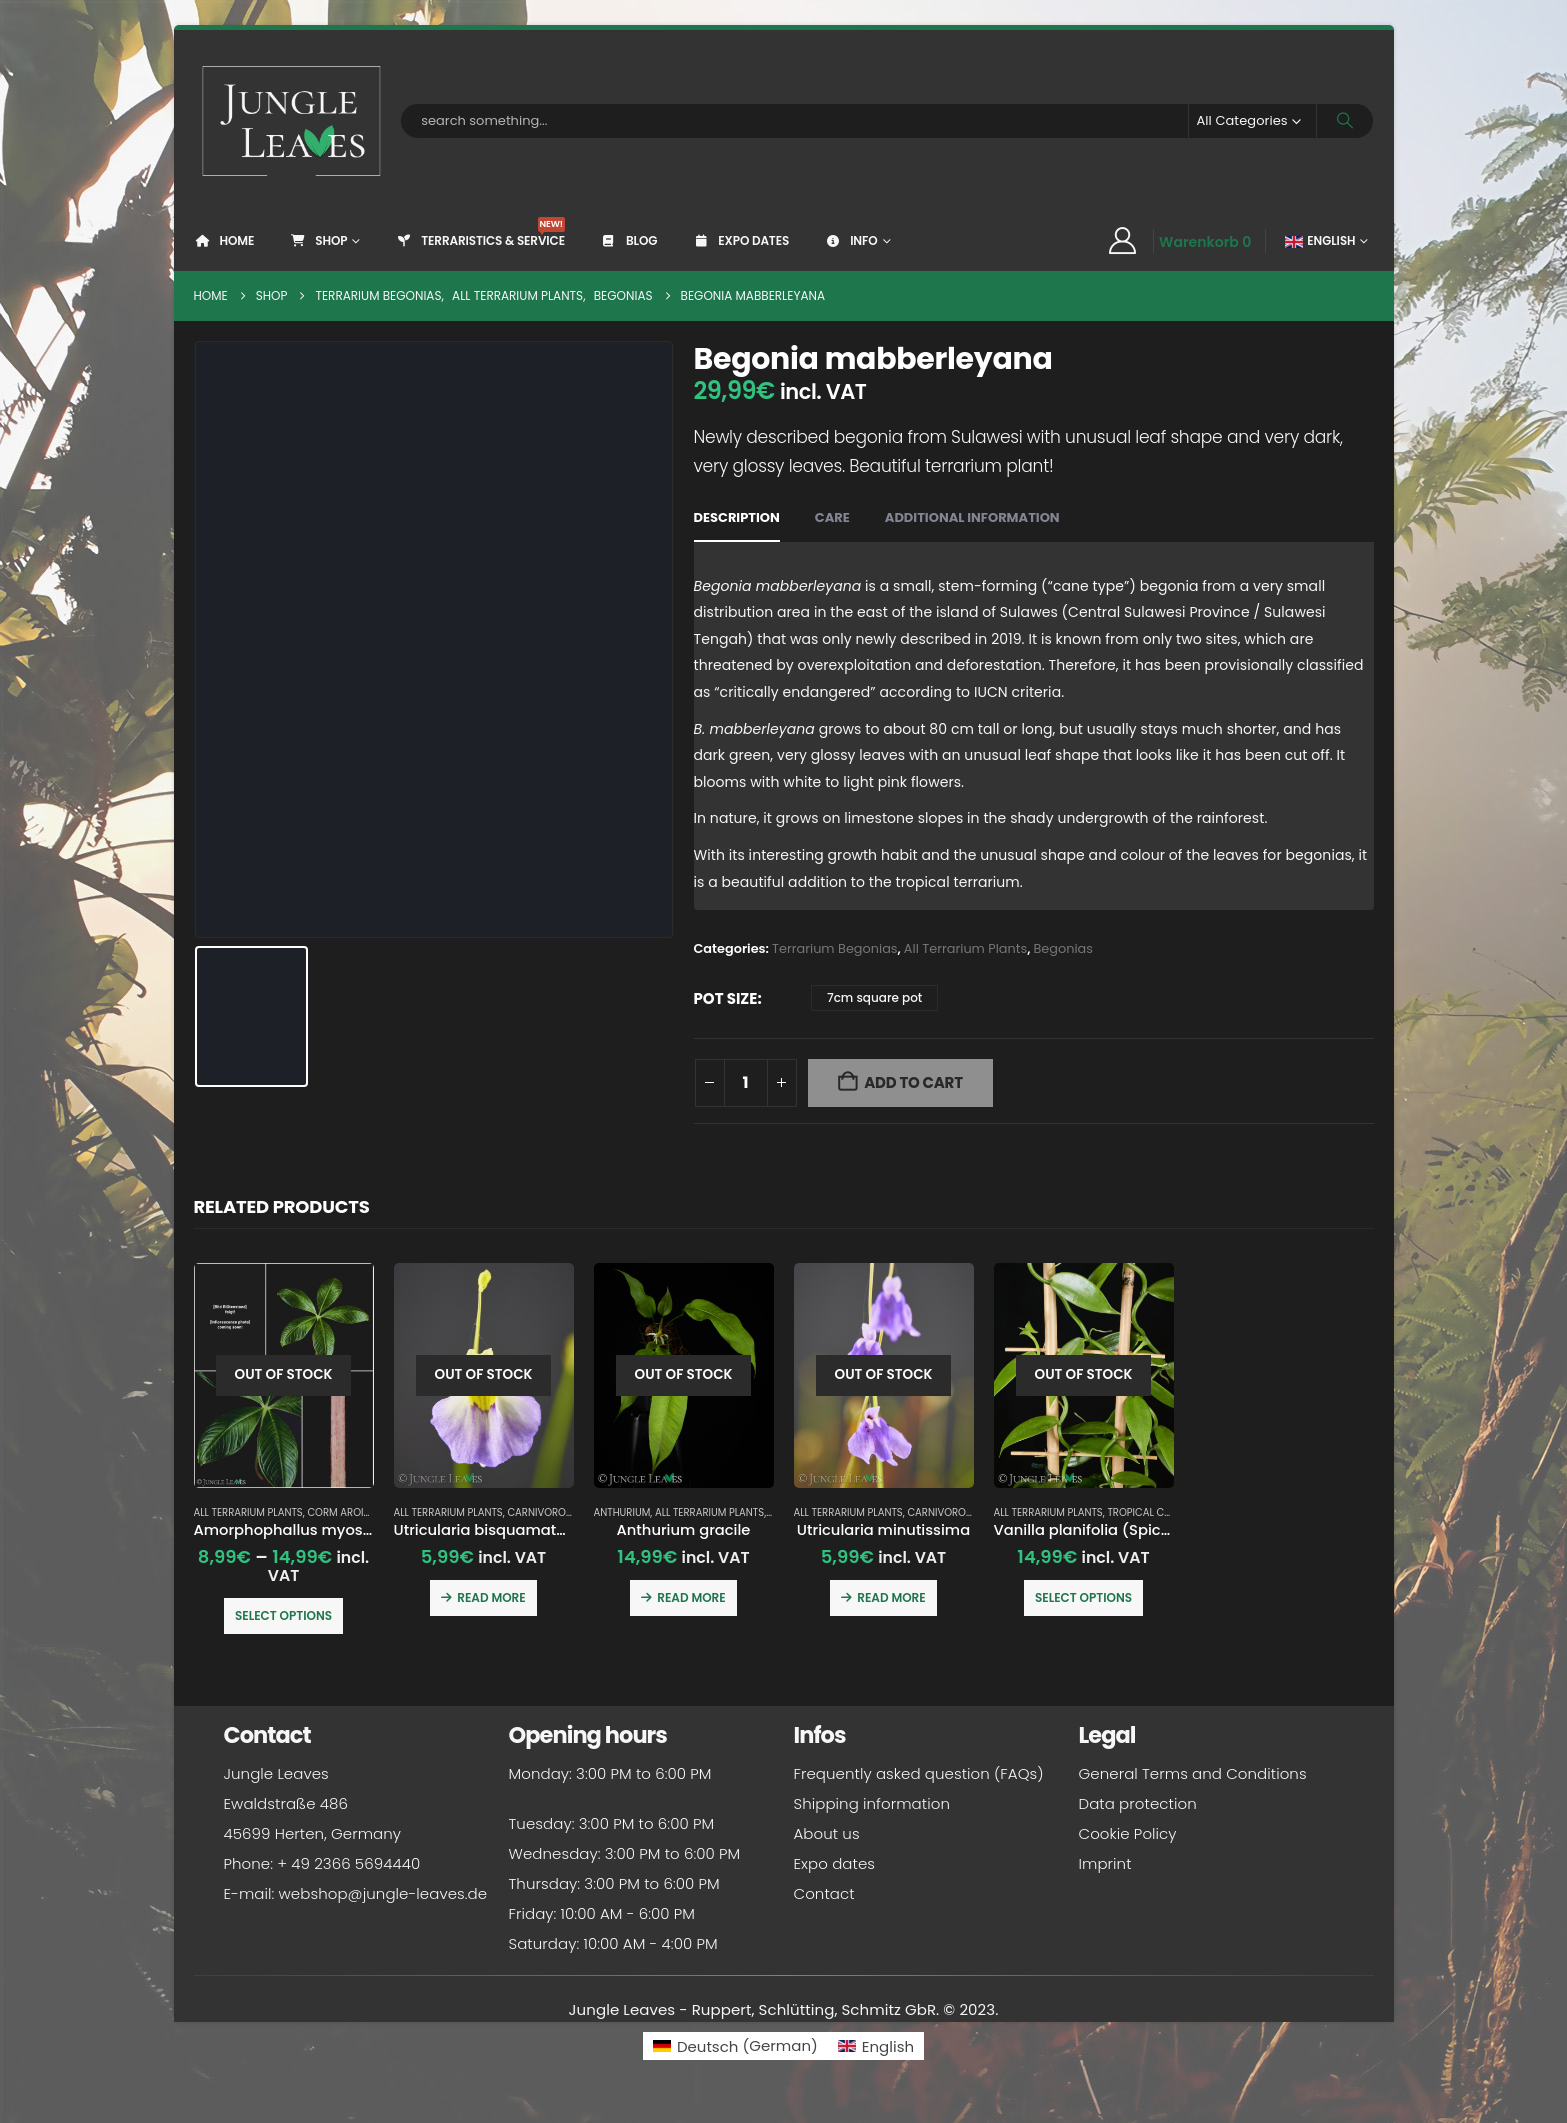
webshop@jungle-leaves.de (383, 1893)
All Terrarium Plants (965, 948)
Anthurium (622, 1512)
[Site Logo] (292, 121)
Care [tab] (832, 517)
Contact (824, 1893)
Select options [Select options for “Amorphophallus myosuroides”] (283, 1615)
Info (850, 240)
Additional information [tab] (972, 517)
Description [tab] (737, 517)
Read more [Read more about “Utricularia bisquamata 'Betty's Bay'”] (491, 1597)
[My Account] (1123, 241)
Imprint (1105, 1863)
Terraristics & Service (480, 233)
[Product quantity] (746, 1083)
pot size (726, 998)
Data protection (1138, 1803)
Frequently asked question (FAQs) (919, 1773)
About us (827, 1833)
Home (224, 240)
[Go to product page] (284, 1375)
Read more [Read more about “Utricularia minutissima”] (891, 1597)
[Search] (1345, 121)
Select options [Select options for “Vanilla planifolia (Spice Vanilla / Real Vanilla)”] (1083, 1597)
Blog (628, 240)
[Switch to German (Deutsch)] (735, 2045)
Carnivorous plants (561, 1512)
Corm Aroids (341, 1512)
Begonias (1063, 948)
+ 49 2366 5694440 (348, 1863)
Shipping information (872, 1803)
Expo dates (740, 240)
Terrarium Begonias (835, 948)
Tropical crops (1148, 1512)
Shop (318, 240)
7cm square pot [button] (874, 997)
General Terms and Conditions (1193, 1773)
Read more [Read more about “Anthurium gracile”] (691, 1597)
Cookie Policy (1128, 1833)
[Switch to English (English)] (876, 2045)
